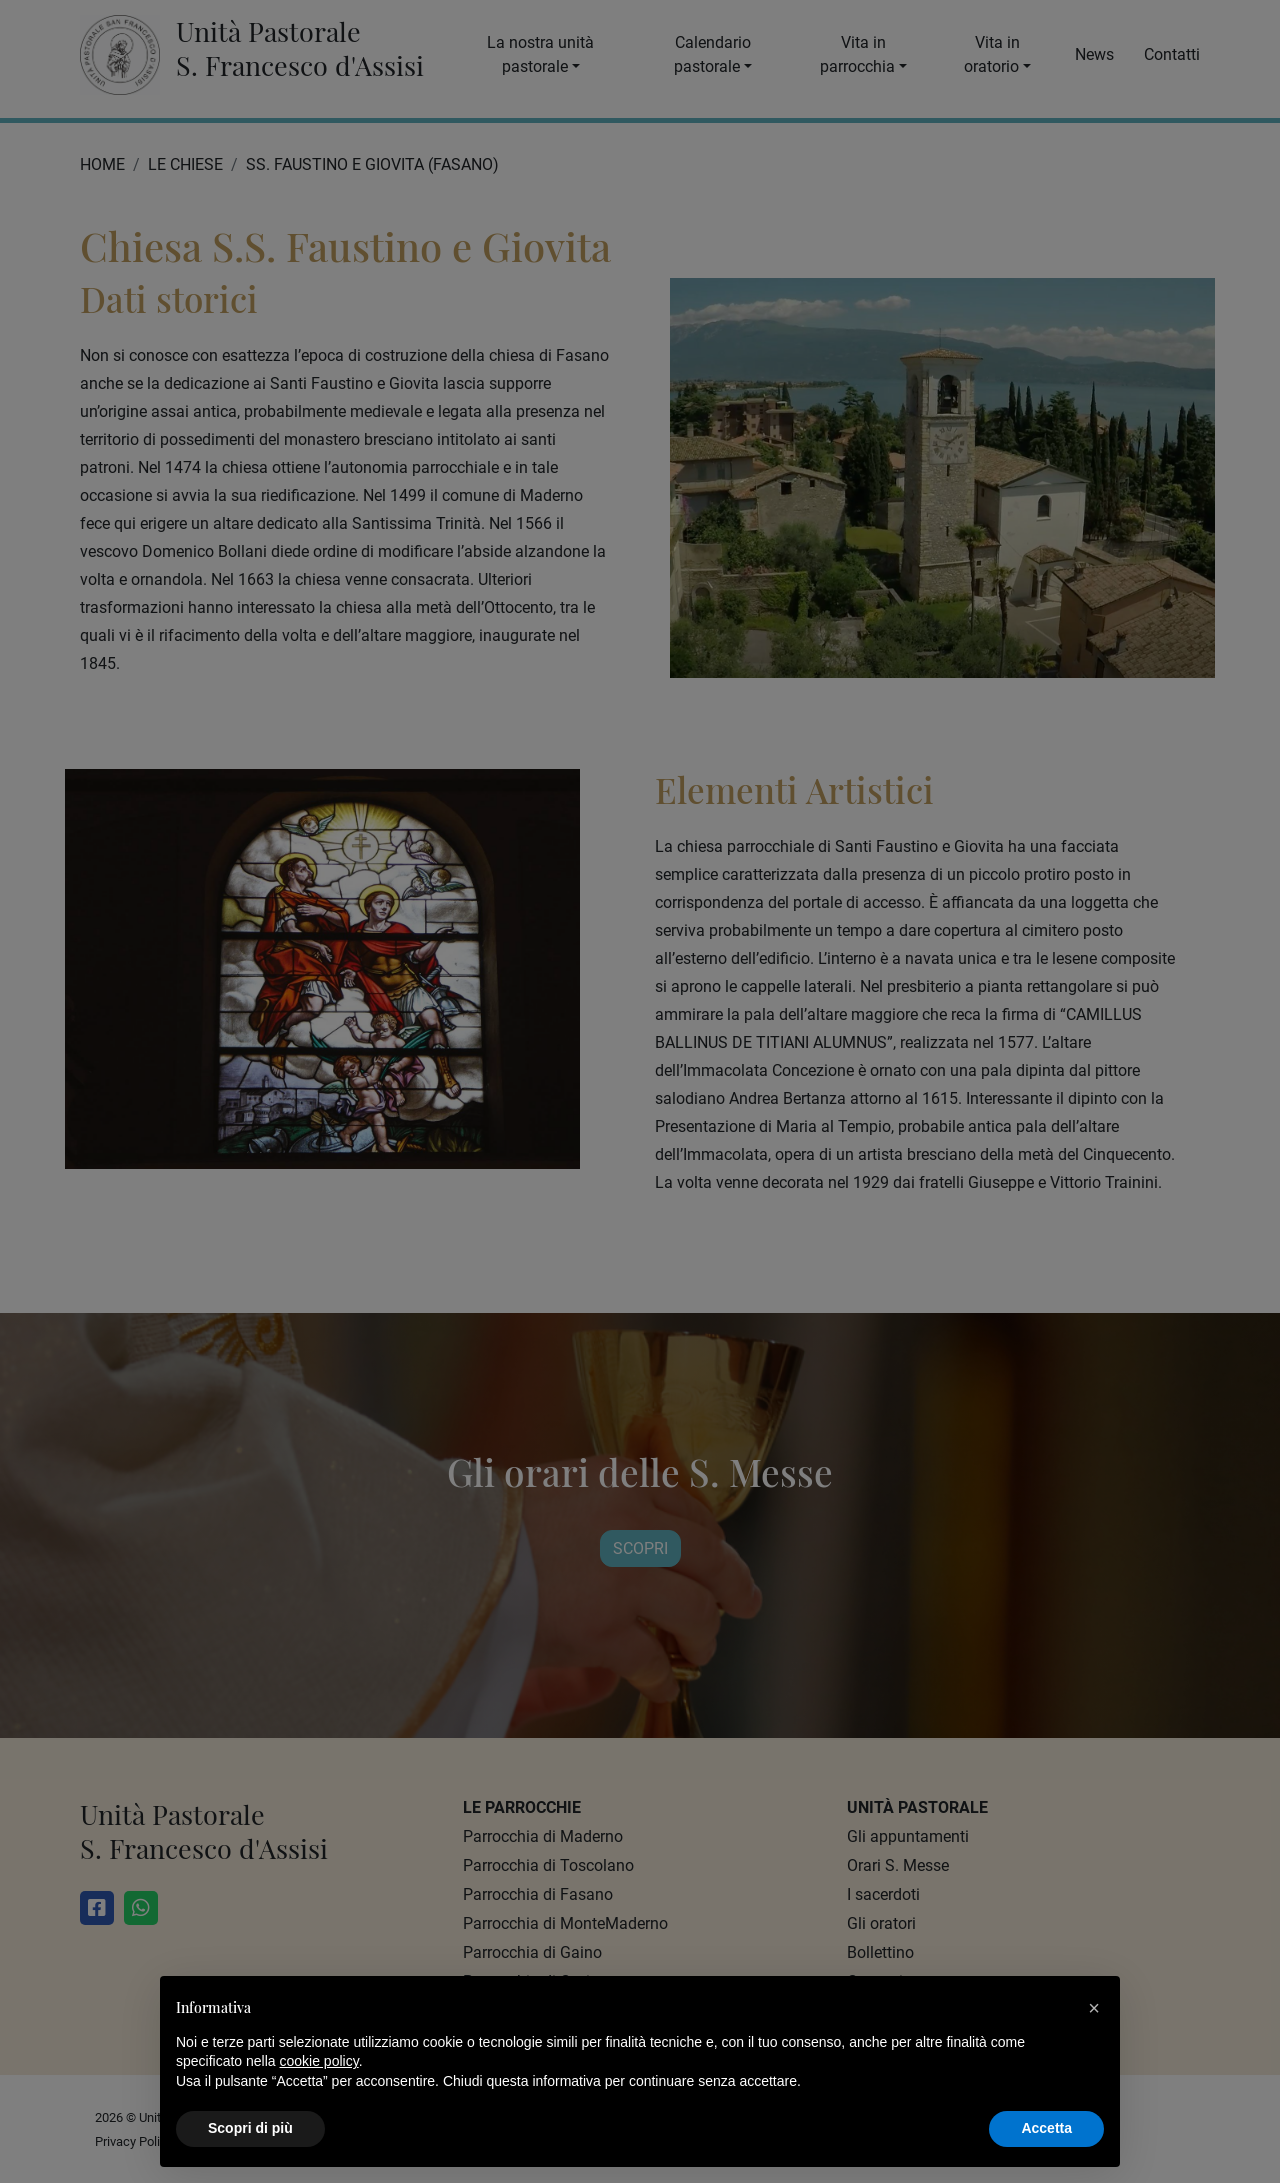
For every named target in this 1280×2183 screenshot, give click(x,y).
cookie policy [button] (319, 2061)
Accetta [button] (1046, 2128)
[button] (1094, 2008)
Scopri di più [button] (250, 2128)
